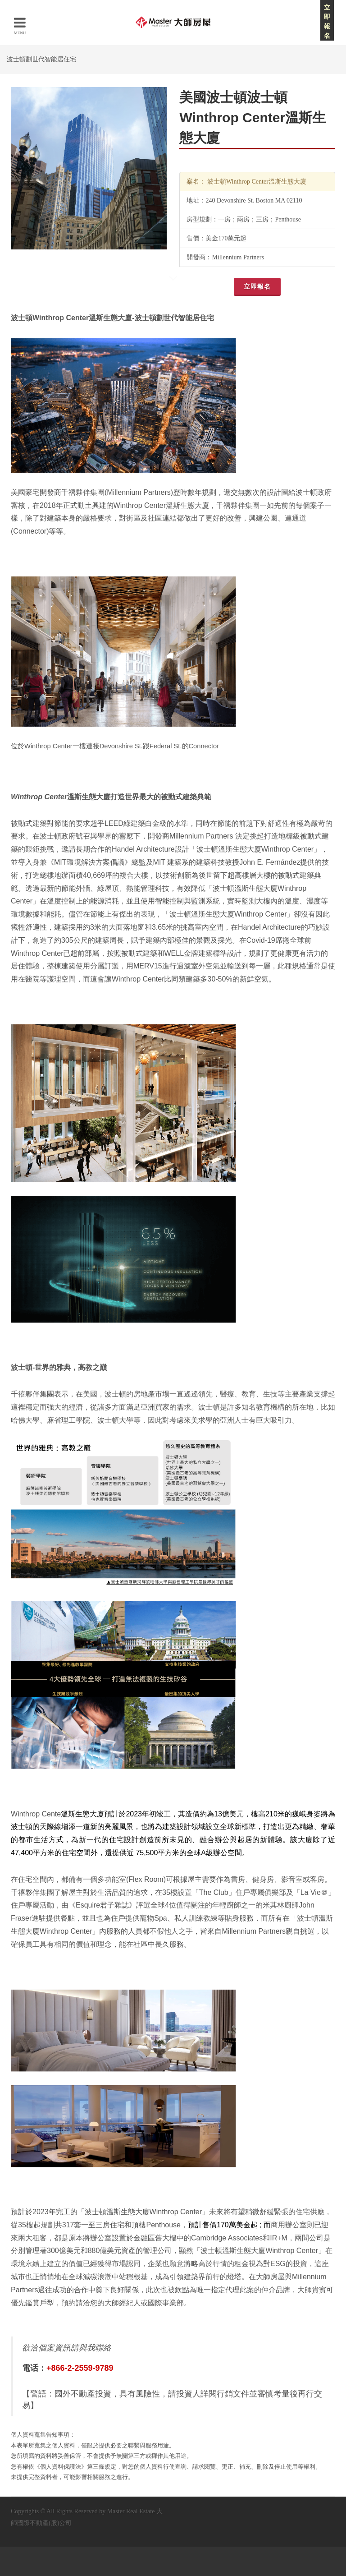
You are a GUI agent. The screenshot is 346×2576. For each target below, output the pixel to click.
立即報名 (257, 286)
